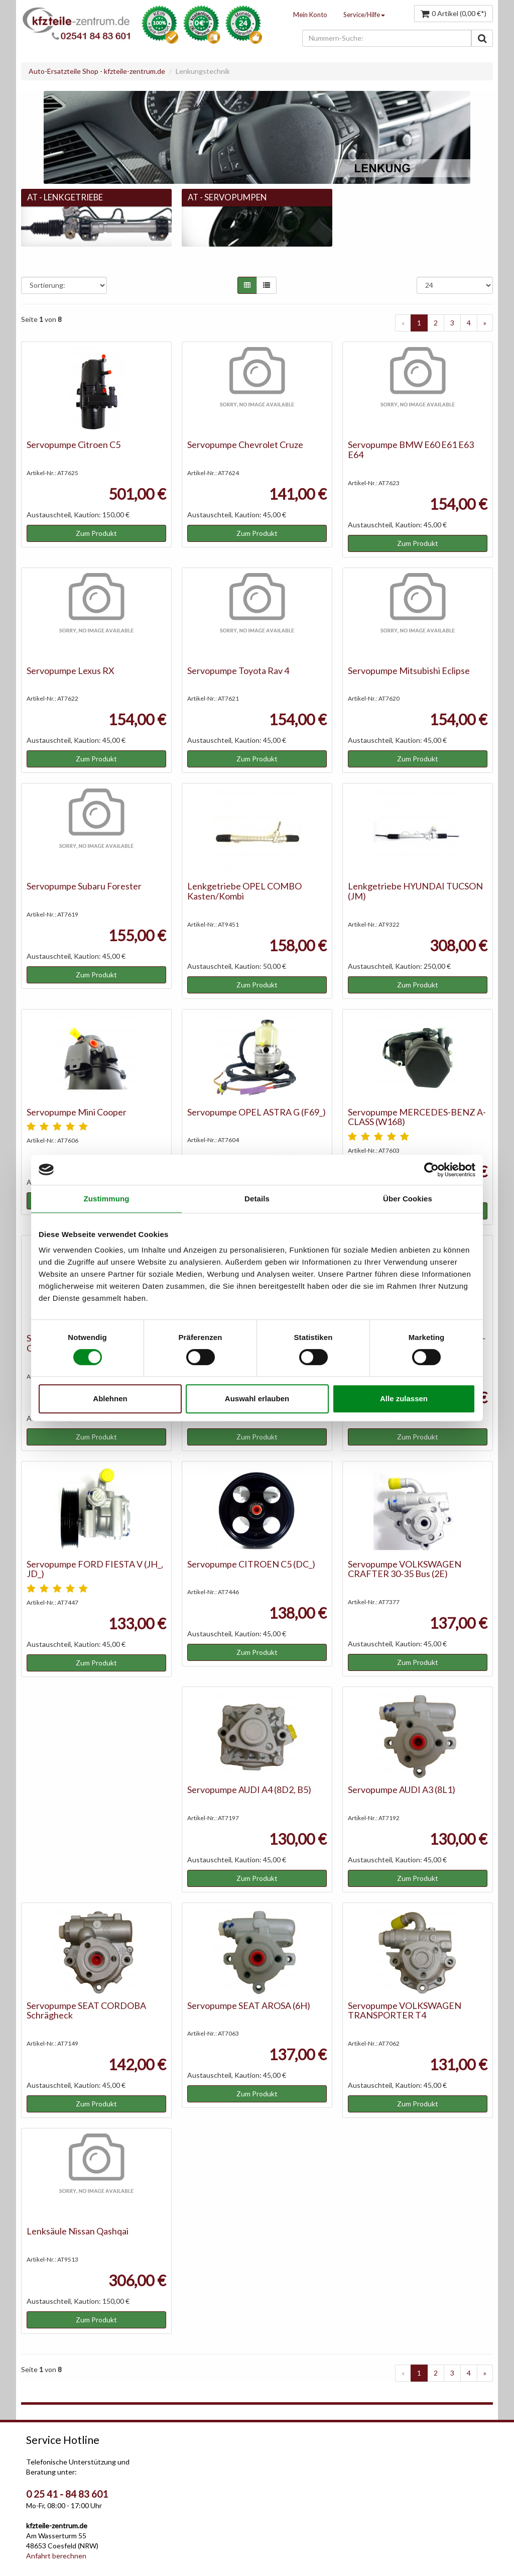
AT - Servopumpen (227, 197)
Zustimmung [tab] (107, 1198)
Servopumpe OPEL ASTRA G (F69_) (256, 1111)
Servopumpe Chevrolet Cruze (245, 444)
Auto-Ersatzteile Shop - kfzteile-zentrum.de (97, 71)
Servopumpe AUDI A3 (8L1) (401, 1789)
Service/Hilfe (364, 15)
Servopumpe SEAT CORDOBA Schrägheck (86, 2010)
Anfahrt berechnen (56, 2555)
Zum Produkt (96, 533)
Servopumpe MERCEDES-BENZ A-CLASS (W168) (417, 1117)
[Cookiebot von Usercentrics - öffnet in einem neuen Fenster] (431, 1169)
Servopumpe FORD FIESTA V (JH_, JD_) (95, 1569)
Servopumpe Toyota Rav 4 (238, 670)
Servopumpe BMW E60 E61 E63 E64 (411, 449)
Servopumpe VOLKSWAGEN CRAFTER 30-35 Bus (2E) (404, 1569)
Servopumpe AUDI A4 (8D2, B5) (249, 1789)
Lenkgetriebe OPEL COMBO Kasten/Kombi (244, 891)
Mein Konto (310, 15)
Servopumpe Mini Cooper (76, 1111)
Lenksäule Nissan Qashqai (77, 2230)
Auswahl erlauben (257, 1398)
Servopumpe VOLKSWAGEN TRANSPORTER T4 (404, 2010)
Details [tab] (257, 1198)
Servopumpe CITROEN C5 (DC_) (251, 1564)
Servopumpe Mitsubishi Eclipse (409, 670)
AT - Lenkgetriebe (65, 197)
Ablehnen (110, 1398)
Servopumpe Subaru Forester (84, 885)
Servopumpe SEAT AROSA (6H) (248, 2005)
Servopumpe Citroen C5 (73, 444)
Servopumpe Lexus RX (70, 670)
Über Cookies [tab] (407, 1198)
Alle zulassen (404, 1398)
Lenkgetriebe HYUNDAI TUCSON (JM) (415, 891)
